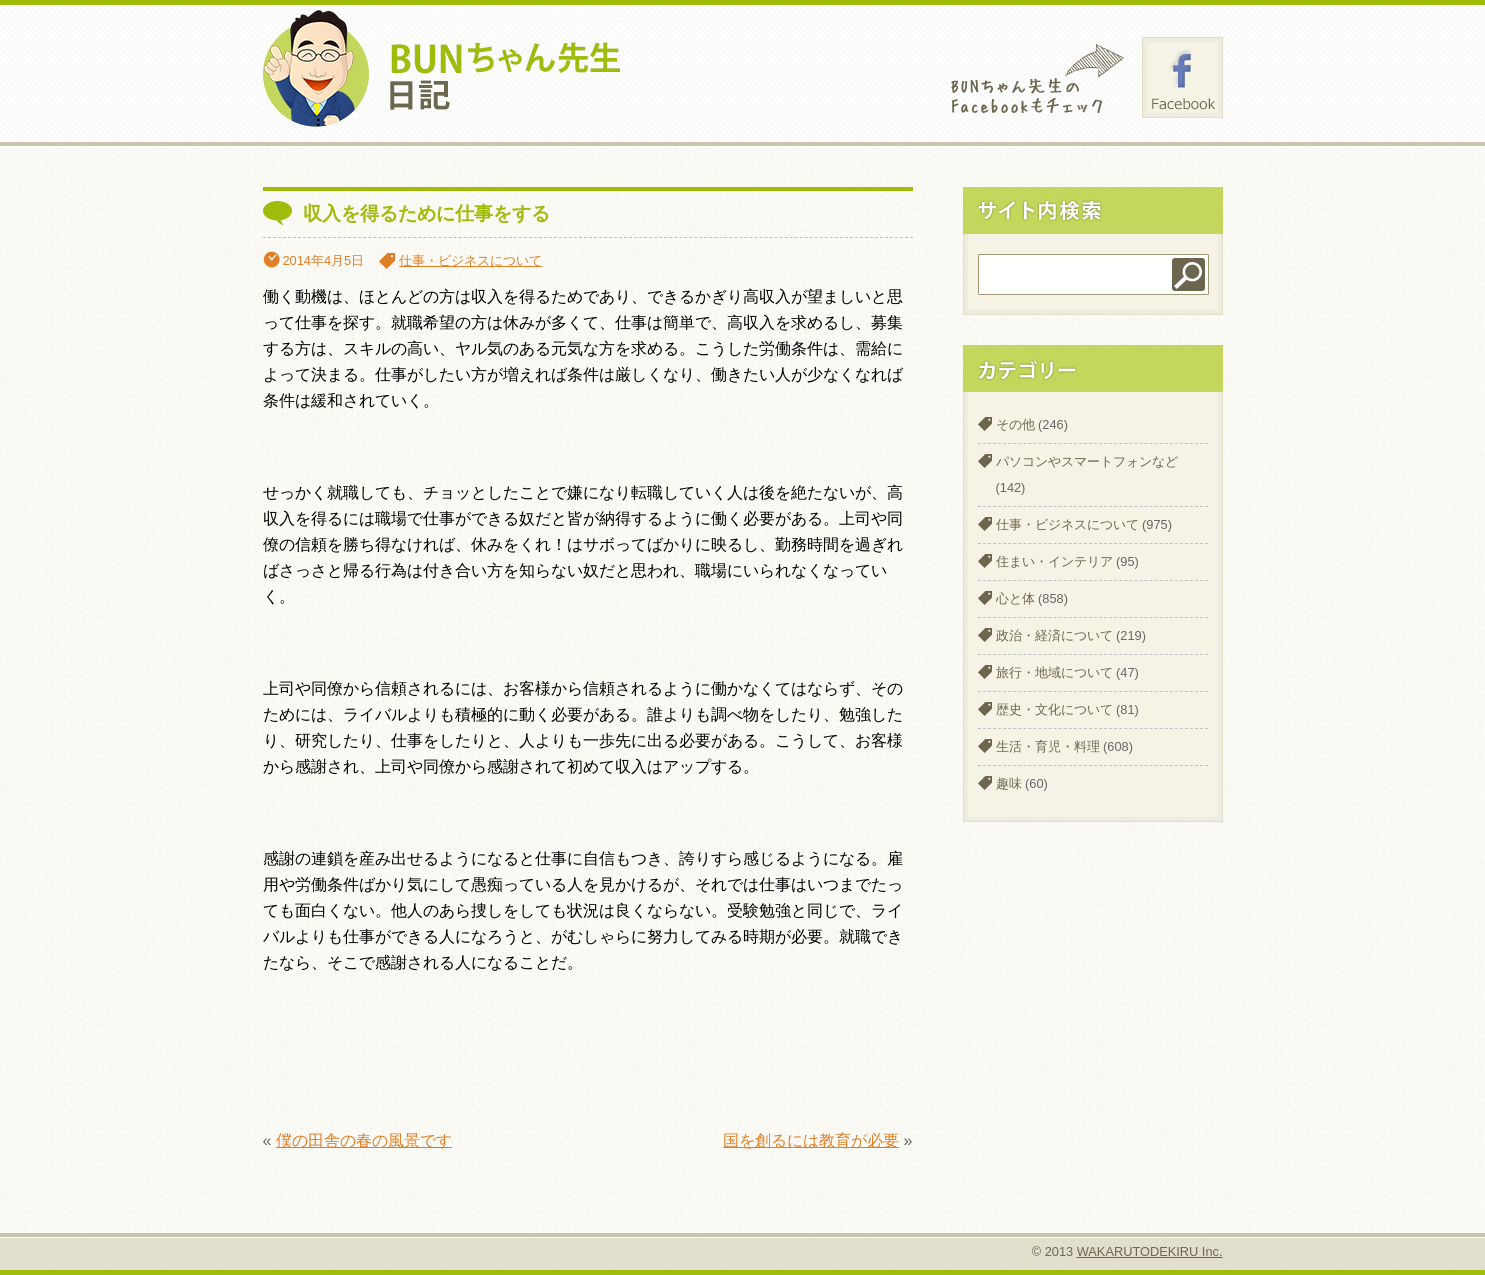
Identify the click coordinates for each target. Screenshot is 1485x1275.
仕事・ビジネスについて (470, 260)
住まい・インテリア (1054, 561)
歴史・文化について (1054, 709)
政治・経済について (1054, 635)
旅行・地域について (1054, 672)
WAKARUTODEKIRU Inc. (1150, 1251)
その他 (1015, 424)
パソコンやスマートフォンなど (1087, 461)
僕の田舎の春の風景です (364, 1140)
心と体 (1015, 598)
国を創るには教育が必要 (811, 1140)
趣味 (1009, 783)
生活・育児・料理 (1048, 746)
